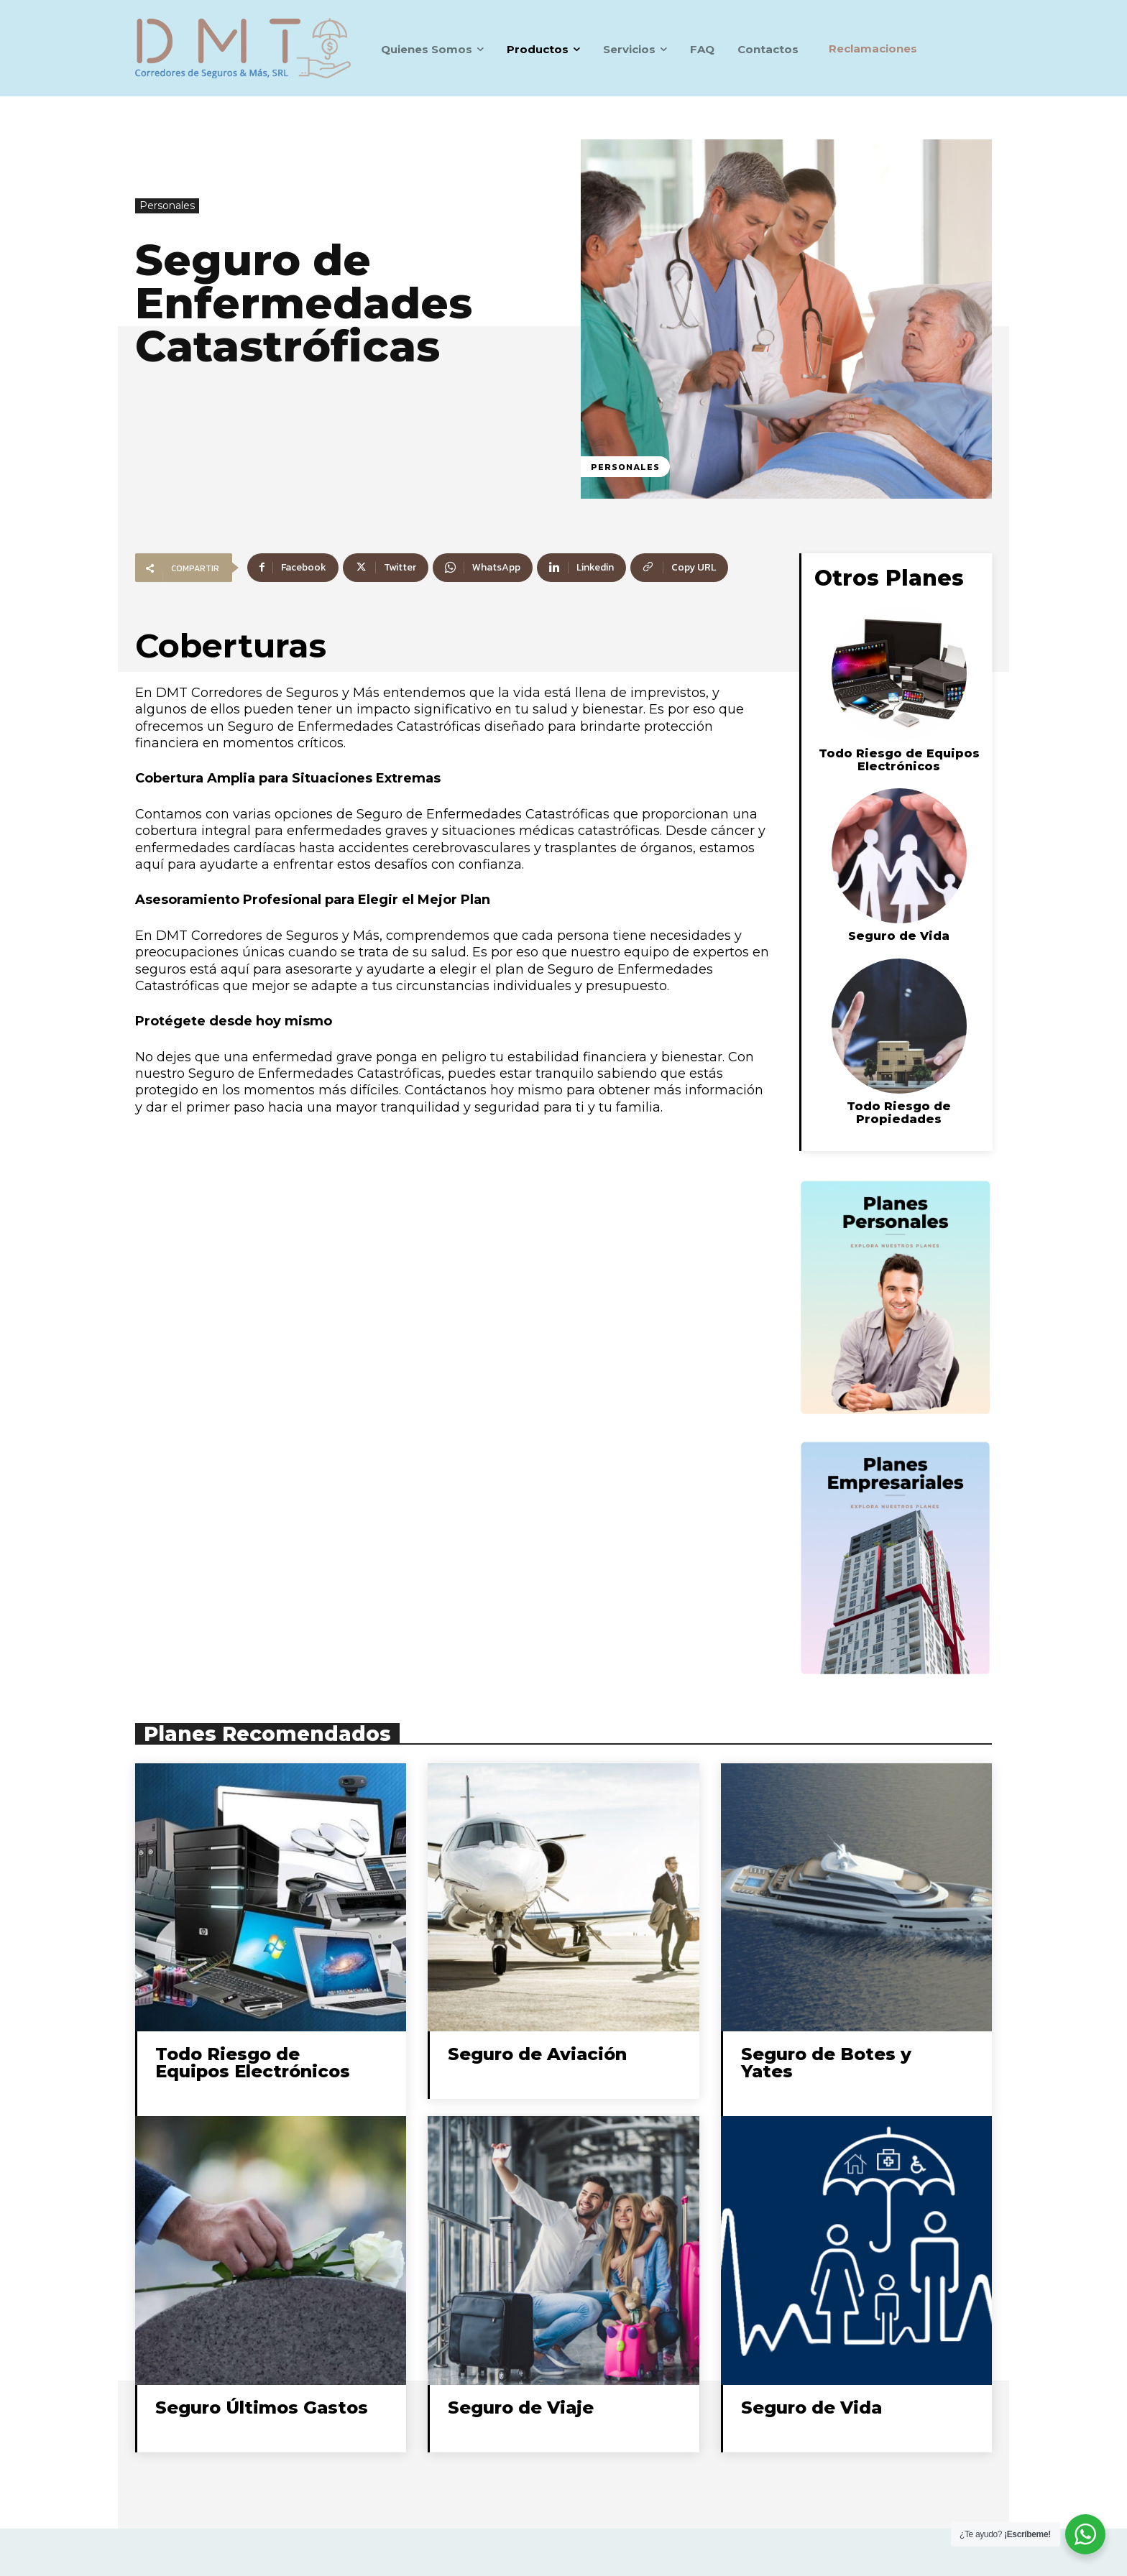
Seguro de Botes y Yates (826, 2063)
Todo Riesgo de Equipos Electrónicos (899, 760)
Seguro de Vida (898, 936)
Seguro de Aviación (537, 2054)
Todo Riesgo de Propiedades (899, 1112)
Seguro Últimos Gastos (261, 2407)
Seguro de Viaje (521, 2407)
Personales (167, 205)
